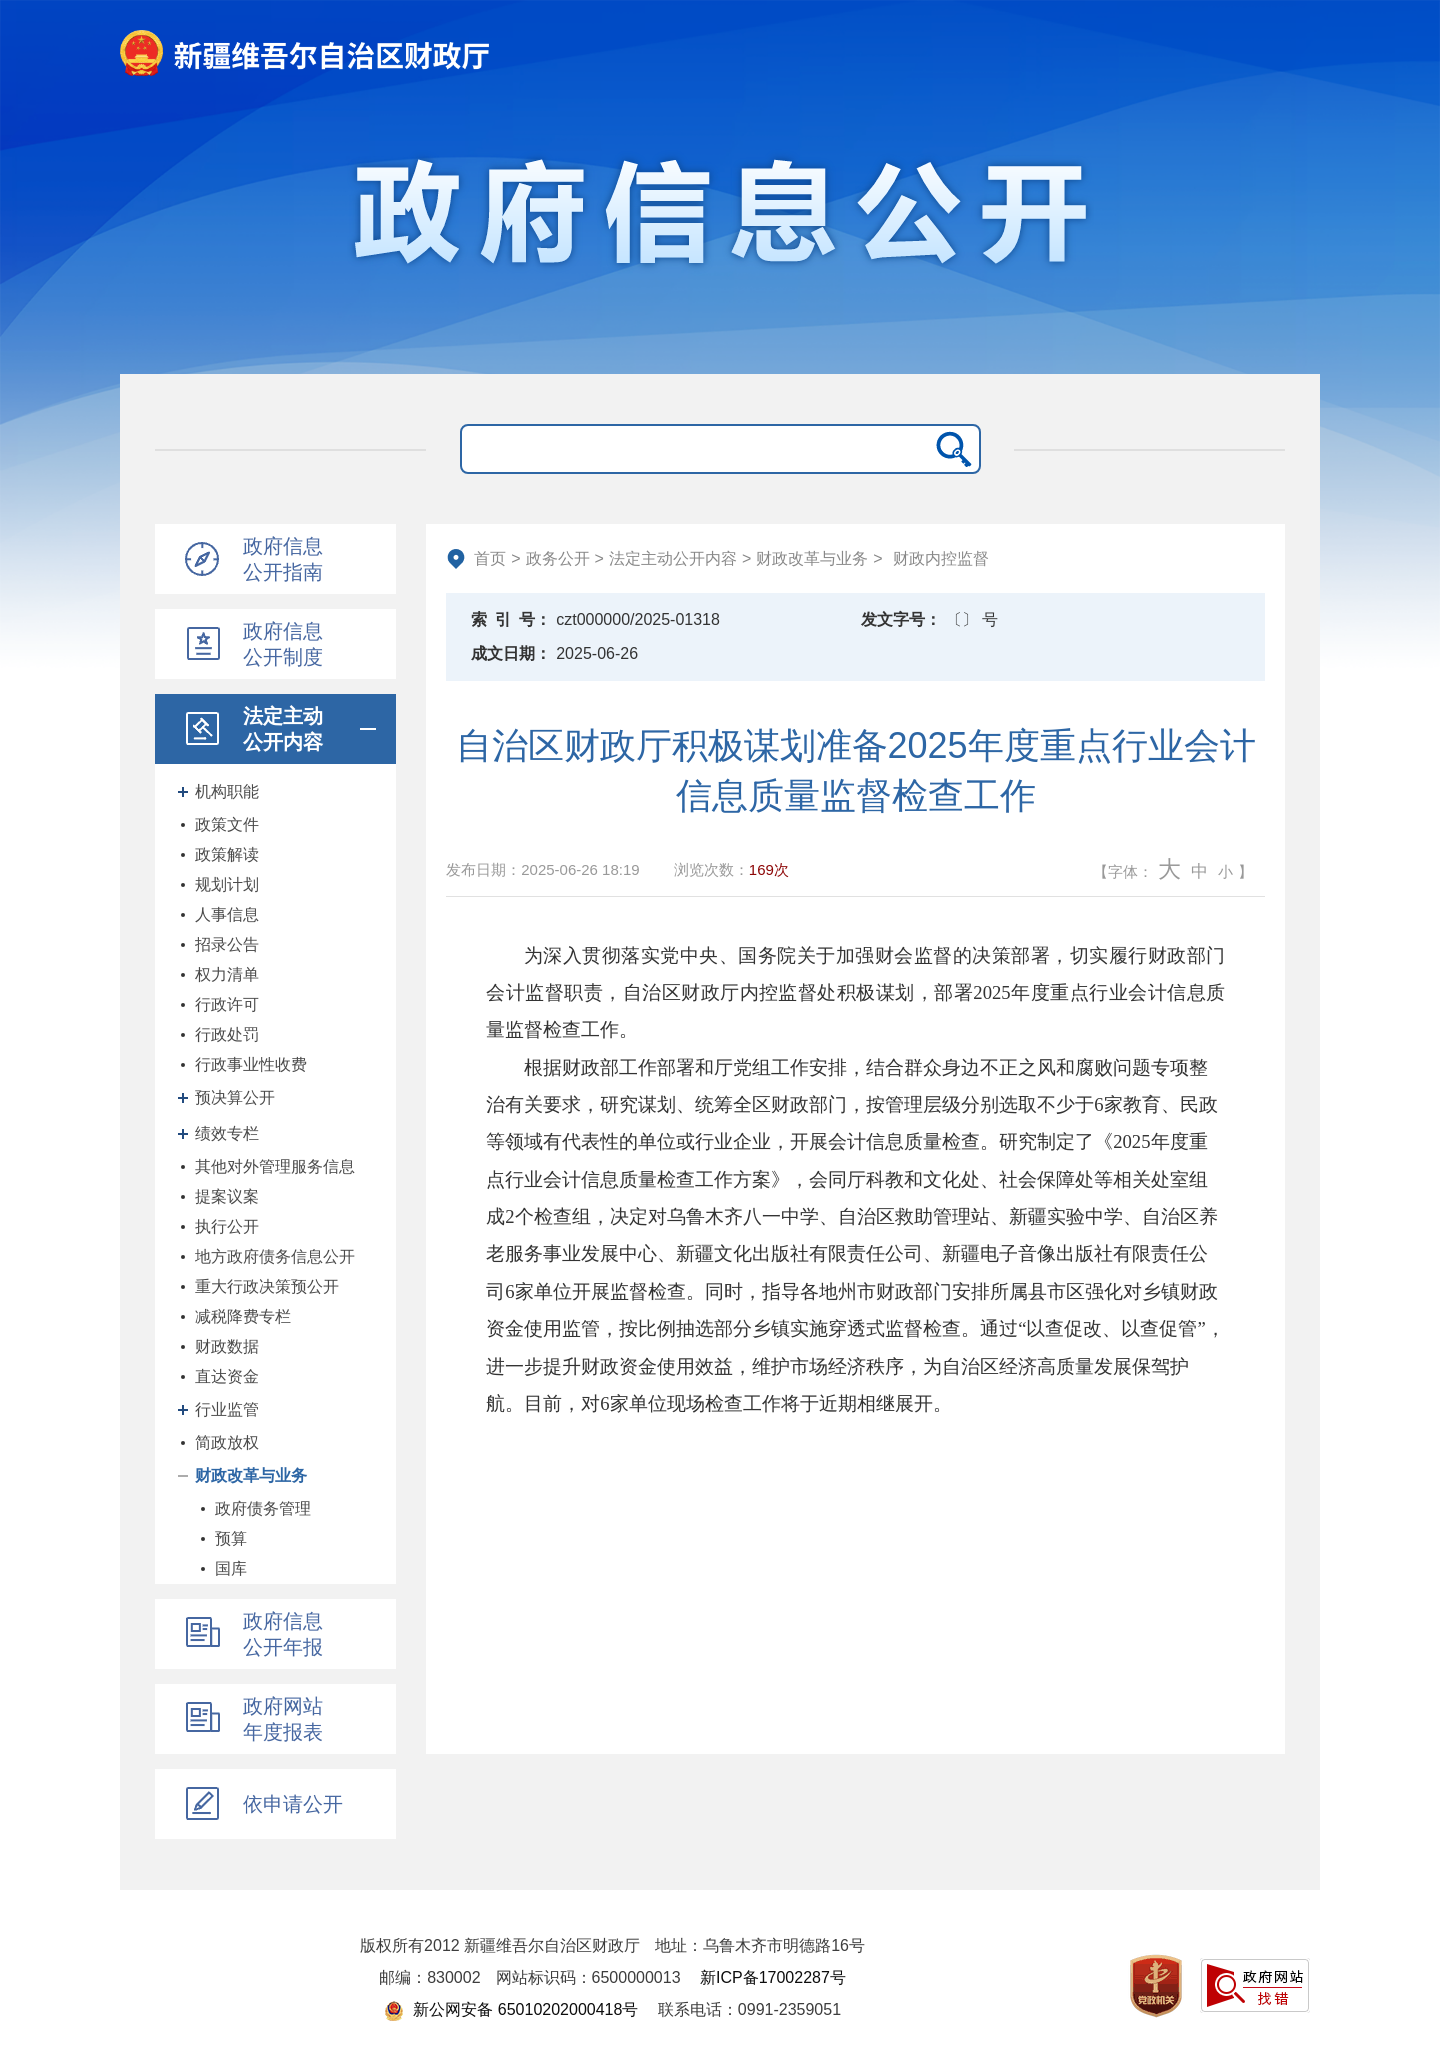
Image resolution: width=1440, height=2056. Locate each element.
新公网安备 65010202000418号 (511, 2009)
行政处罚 (227, 1034)
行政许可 (227, 1004)
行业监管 (227, 1409)
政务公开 (558, 558)
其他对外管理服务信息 (275, 1166)
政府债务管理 (263, 1508)
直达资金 (227, 1376)
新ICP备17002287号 (773, 1977)
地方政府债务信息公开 (275, 1256)
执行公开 (227, 1226)
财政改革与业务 (251, 1475)
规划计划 (227, 884)
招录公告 (227, 944)
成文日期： (511, 653)
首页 (490, 558)
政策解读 (227, 854)
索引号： (511, 619)
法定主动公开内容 (673, 558)
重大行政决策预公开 (267, 1286)
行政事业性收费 (251, 1064)
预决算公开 (235, 1097)
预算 (231, 1538)
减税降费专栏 (243, 1316)
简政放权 (227, 1442)
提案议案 (227, 1196)
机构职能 (227, 791)
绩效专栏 (227, 1133)
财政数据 (227, 1346)
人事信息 (227, 914)
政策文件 (227, 824)
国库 (231, 1568)
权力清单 (227, 974)
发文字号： (901, 619)
